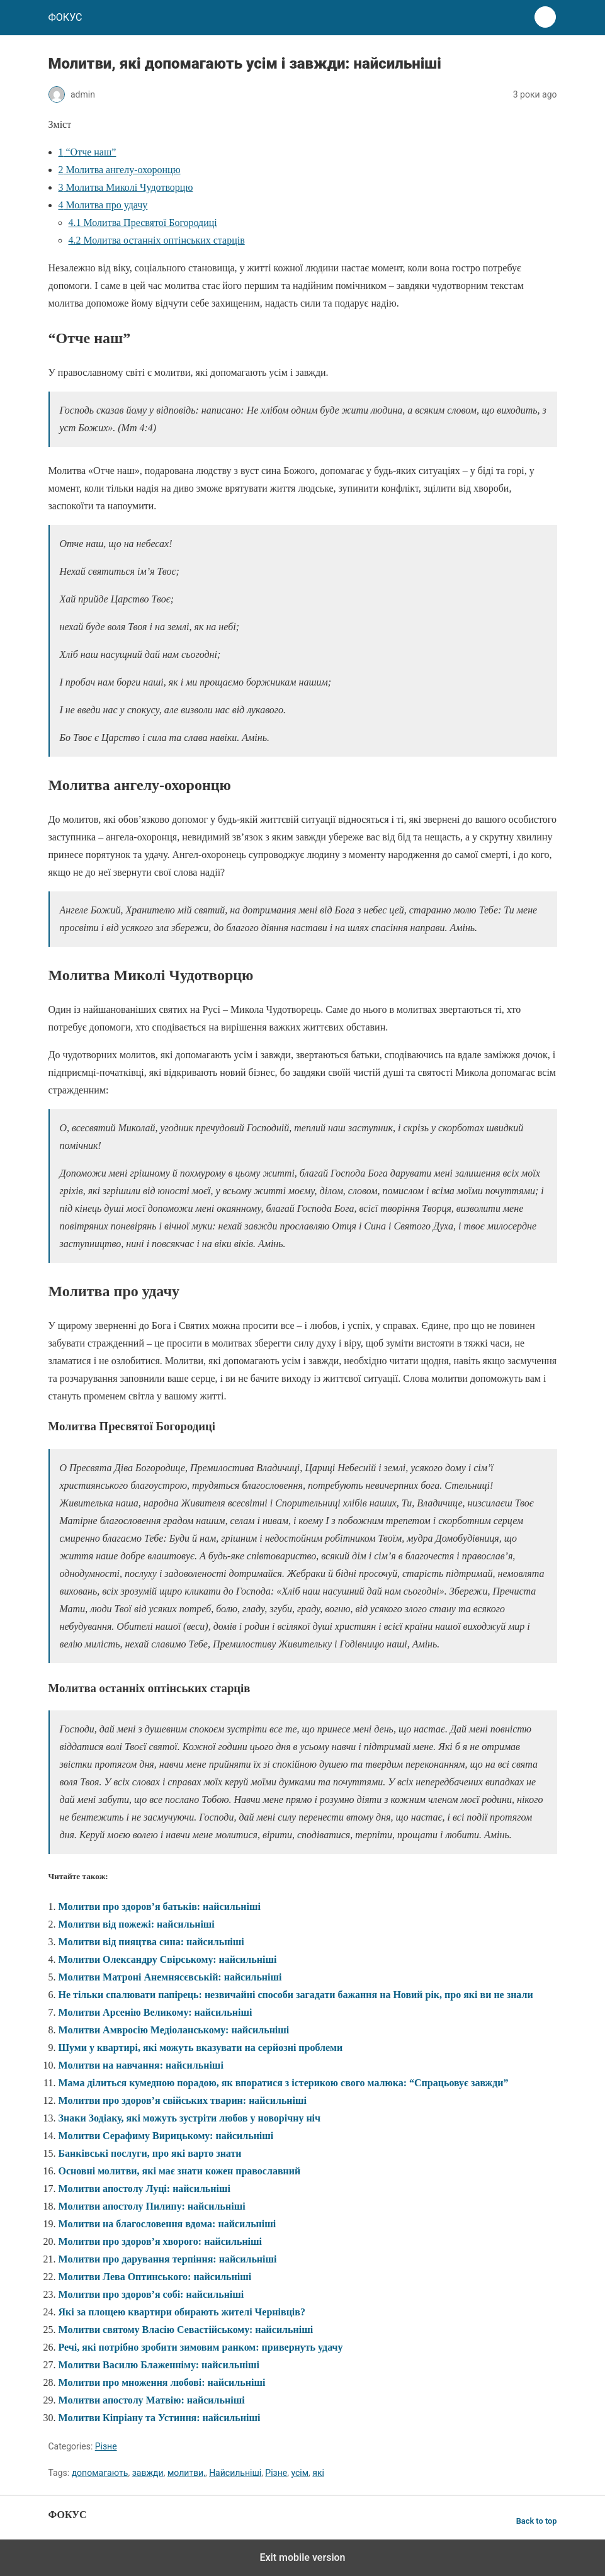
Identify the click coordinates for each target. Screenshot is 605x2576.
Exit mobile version (302, 2557)
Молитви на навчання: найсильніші (141, 2065)
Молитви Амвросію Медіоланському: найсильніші (174, 2030)
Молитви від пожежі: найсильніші (137, 1924)
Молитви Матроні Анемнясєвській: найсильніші (170, 1977)
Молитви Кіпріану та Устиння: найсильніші (160, 2417)
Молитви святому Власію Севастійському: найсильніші (186, 2329)
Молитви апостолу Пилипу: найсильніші (152, 2206)
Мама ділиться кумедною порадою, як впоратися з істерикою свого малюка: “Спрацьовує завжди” (284, 2082)
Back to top (536, 2521)
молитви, (186, 2473)
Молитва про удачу (103, 205)
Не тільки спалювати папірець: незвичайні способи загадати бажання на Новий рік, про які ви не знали (296, 1994)
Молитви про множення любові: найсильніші (162, 2382)
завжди (148, 2473)
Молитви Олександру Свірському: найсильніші (168, 1959)
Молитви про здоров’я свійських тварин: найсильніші (183, 2100)
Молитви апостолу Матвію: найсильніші (152, 2400)
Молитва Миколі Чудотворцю (126, 187)
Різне (106, 2446)
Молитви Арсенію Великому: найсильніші (155, 2012)
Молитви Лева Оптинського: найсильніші (155, 2276)
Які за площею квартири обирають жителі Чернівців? (182, 2312)
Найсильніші (235, 2473)
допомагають (100, 2473)
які (318, 2473)
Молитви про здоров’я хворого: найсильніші (161, 2241)
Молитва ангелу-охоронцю (120, 169)
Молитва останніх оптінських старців (157, 240)
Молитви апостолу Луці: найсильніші (144, 2188)
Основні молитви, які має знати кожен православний (180, 2171)
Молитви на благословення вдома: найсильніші (167, 2223)
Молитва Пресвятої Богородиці (143, 222)
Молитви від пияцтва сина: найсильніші (151, 1941)
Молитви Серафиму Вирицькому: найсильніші (166, 2135)
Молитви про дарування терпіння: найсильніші (168, 2259)
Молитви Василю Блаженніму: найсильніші (159, 2364)
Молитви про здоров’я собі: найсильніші (151, 2294)
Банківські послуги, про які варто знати (150, 2153)
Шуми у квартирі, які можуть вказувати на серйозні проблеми (201, 2047)
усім (299, 2473)
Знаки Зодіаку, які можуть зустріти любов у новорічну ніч (190, 2118)
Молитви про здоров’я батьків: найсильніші (160, 1906)
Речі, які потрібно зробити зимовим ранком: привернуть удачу (201, 2347)
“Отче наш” (87, 152)
